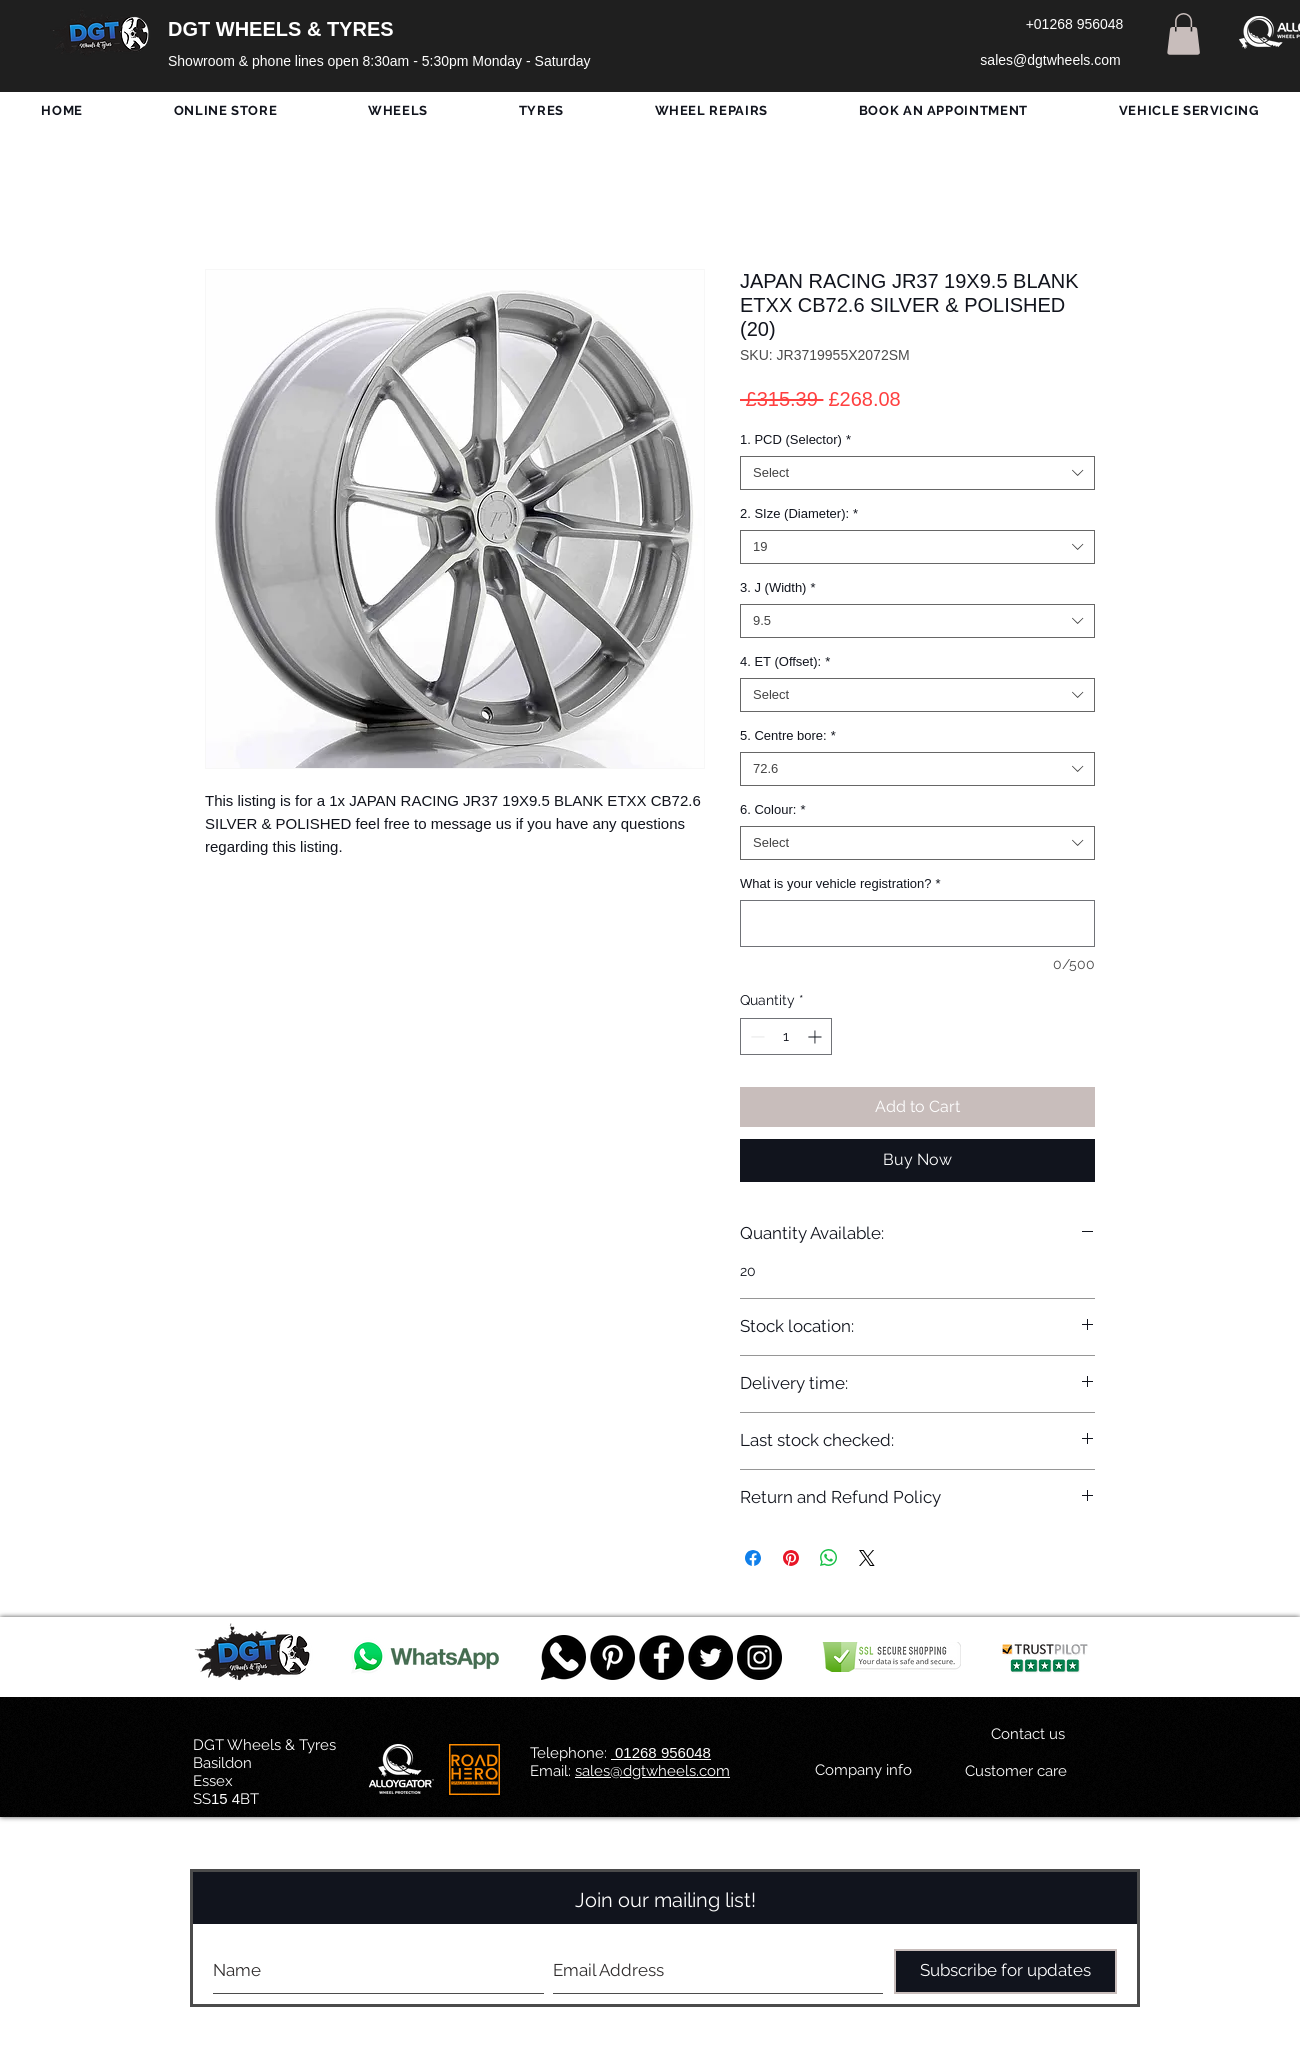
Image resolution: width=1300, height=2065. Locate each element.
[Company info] (863, 1771)
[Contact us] (1028, 1735)
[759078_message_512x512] (563, 1657)
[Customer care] (1015, 1772)
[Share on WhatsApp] (829, 1558)
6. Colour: (772, 809)
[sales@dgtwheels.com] (1050, 61)
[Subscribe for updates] (1005, 1971)
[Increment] (816, 1036)
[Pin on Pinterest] (791, 1558)
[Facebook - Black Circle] (661, 1657)
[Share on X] (867, 1558)
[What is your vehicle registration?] (917, 923)
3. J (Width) (778, 587)
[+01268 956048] (1074, 25)
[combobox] (917, 473)
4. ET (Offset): (785, 661)
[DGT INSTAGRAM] (759, 1657)
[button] (1183, 34)
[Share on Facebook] (753, 1558)
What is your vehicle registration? (840, 883)
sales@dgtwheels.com (652, 1771)
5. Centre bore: (788, 735)
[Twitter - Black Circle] (710, 1657)
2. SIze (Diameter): (799, 513)
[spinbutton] (786, 1036)
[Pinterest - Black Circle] (612, 1657)
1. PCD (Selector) (795, 439)
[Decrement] (755, 1036)
